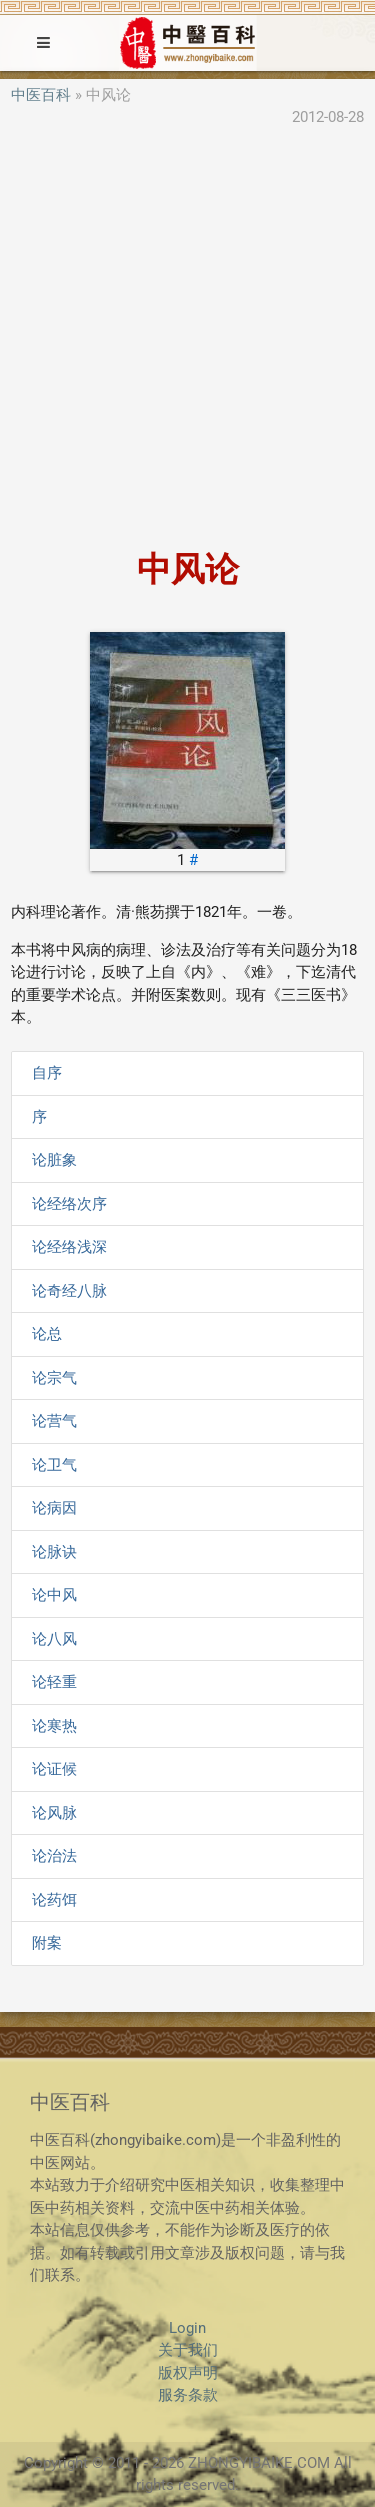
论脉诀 (54, 1552)
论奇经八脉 (69, 1291)
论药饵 (54, 1900)
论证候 (54, 1769)
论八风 (54, 1639)
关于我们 (188, 2350)
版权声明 (188, 2373)
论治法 (54, 1856)
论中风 (54, 1595)
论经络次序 (69, 1204)
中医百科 (41, 95)
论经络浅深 (69, 1247)
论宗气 (54, 1378)
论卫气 (54, 1465)
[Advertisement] (187, 340)
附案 (47, 1943)
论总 (47, 1334)
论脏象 (54, 1160)
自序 (47, 1073)
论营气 (54, 1421)
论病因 (54, 1508)
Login (187, 2328)
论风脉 (54, 1813)
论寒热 (54, 1726)
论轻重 (54, 1682)
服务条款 (188, 2395)
